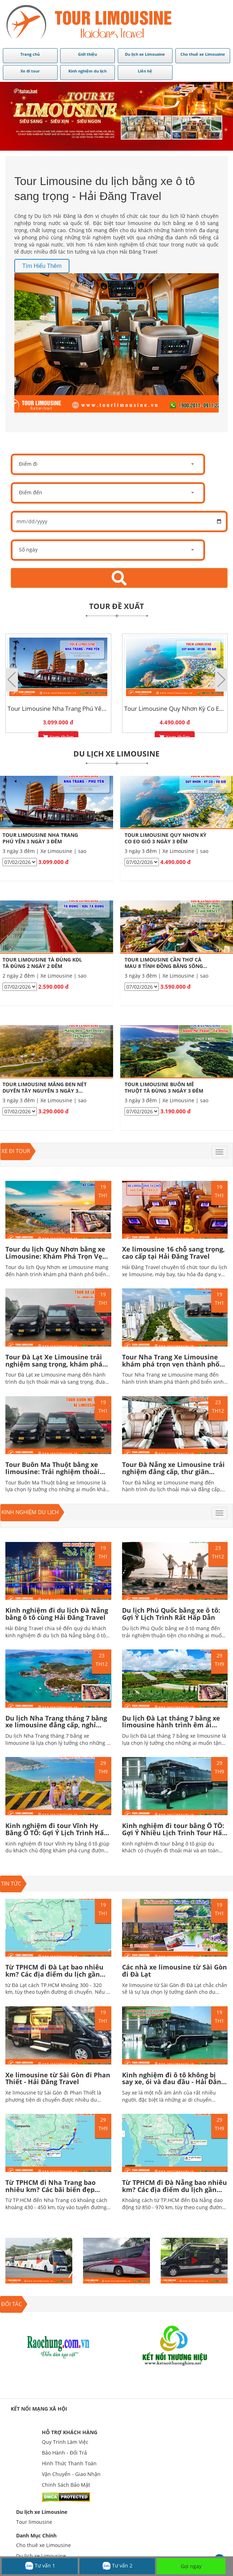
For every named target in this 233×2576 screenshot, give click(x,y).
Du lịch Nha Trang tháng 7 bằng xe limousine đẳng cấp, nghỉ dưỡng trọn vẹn (56, 1725)
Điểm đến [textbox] (30, 492)
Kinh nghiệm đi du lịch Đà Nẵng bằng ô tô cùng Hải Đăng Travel (56, 1614)
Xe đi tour (15, 1150)
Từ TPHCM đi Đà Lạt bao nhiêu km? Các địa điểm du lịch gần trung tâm (54, 1974)
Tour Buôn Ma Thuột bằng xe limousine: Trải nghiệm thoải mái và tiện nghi (52, 1471)
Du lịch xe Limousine (41, 2511)
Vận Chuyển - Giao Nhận (71, 2474)
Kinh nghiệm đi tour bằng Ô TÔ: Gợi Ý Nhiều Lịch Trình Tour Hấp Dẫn (174, 1832)
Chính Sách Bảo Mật (66, 2484)
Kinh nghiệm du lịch (30, 1512)
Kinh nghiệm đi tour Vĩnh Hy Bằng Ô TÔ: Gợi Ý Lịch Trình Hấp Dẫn (56, 1832)
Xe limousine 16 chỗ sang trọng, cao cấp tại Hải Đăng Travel (173, 1252)
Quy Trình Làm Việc (65, 2441)
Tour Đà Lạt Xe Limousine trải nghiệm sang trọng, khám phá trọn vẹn (53, 1364)
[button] (221, 680)
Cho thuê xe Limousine (43, 2545)
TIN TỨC (11, 1883)
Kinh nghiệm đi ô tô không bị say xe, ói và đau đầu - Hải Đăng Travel (173, 2082)
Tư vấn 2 (117, 2566)
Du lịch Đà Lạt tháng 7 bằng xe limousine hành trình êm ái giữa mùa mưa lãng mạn (171, 1725)
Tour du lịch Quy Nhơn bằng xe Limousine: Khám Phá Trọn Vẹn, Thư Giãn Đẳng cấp (56, 1256)
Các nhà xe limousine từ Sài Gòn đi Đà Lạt (174, 1970)
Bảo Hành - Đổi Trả (64, 2452)
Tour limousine (34, 2521)
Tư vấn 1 (39, 2566)
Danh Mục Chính (36, 2535)
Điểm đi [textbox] (28, 463)
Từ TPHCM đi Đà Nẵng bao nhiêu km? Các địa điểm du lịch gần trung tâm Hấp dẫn (174, 2189)
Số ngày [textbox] (28, 549)
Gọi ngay (191, 2566)
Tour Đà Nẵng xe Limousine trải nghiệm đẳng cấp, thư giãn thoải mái (173, 1471)
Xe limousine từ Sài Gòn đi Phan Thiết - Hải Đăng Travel (57, 2078)
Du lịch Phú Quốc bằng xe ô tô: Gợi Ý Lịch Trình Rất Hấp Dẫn (171, 1614)
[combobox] (108, 464)
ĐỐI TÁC (11, 2303)
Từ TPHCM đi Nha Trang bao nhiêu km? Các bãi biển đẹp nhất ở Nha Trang (50, 2189)
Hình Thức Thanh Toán (69, 2463)
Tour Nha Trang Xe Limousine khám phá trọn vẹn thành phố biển (170, 1364)
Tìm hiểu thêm (42, 266)
